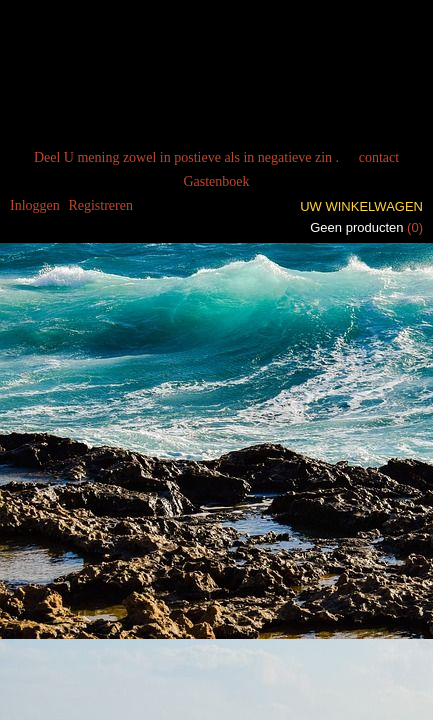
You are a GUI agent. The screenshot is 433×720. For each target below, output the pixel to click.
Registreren (100, 205)
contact (379, 157)
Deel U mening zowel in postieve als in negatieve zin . (186, 157)
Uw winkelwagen (361, 206)
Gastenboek (216, 181)
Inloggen (35, 205)
